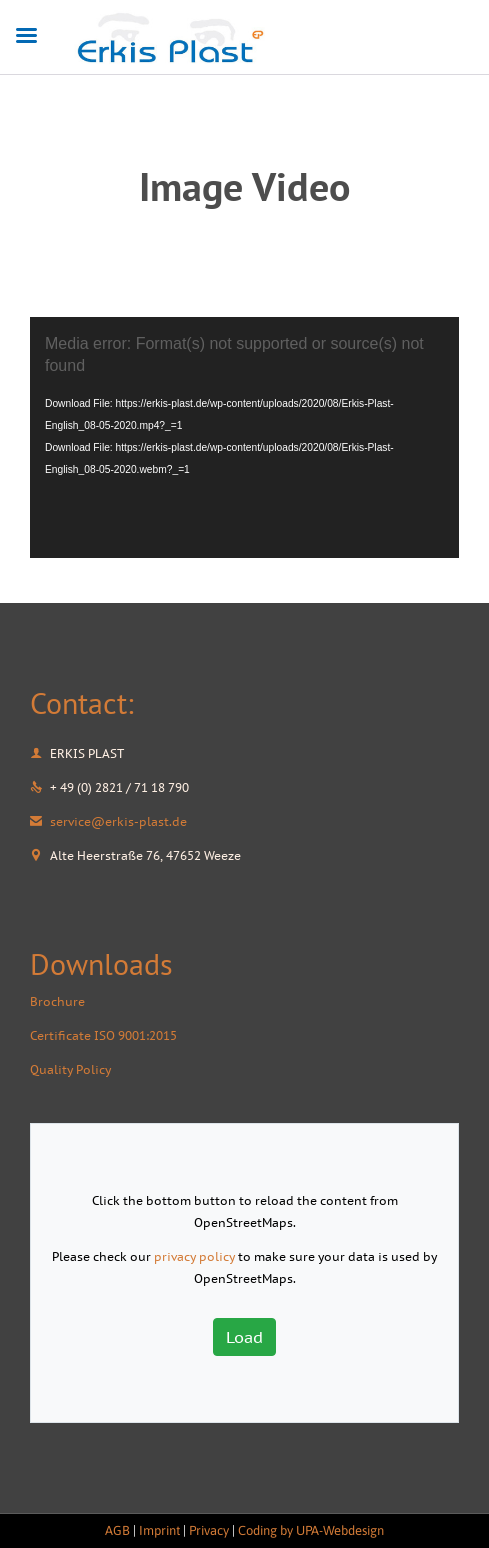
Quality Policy (70, 1069)
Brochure (57, 1001)
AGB (117, 1530)
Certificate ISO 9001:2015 (103, 1035)
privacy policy (194, 1256)
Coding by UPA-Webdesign (311, 1530)
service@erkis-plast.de (108, 821)
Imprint (159, 1530)
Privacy (209, 1530)
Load (244, 1337)
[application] (244, 437)
